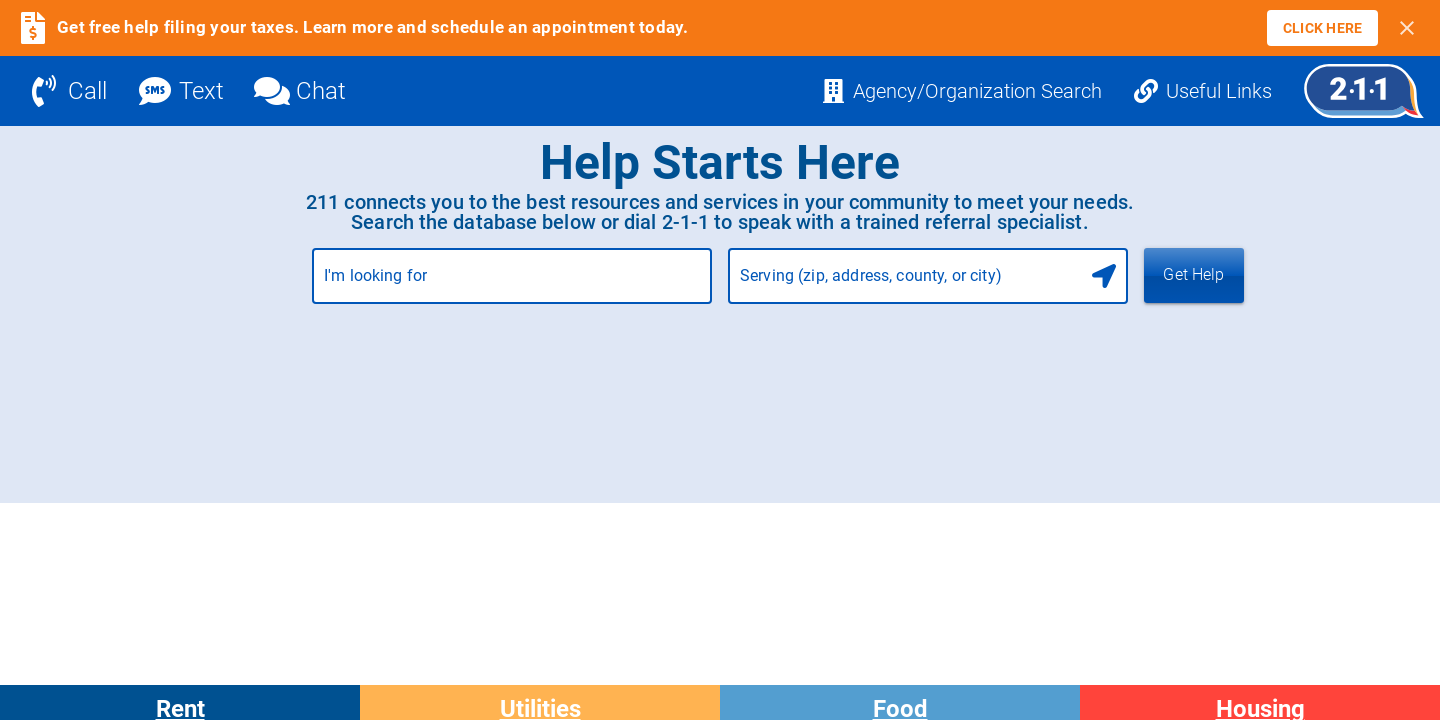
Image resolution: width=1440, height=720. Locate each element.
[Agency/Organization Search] (961, 91)
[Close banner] (1407, 28)
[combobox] (512, 284)
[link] (1323, 28)
